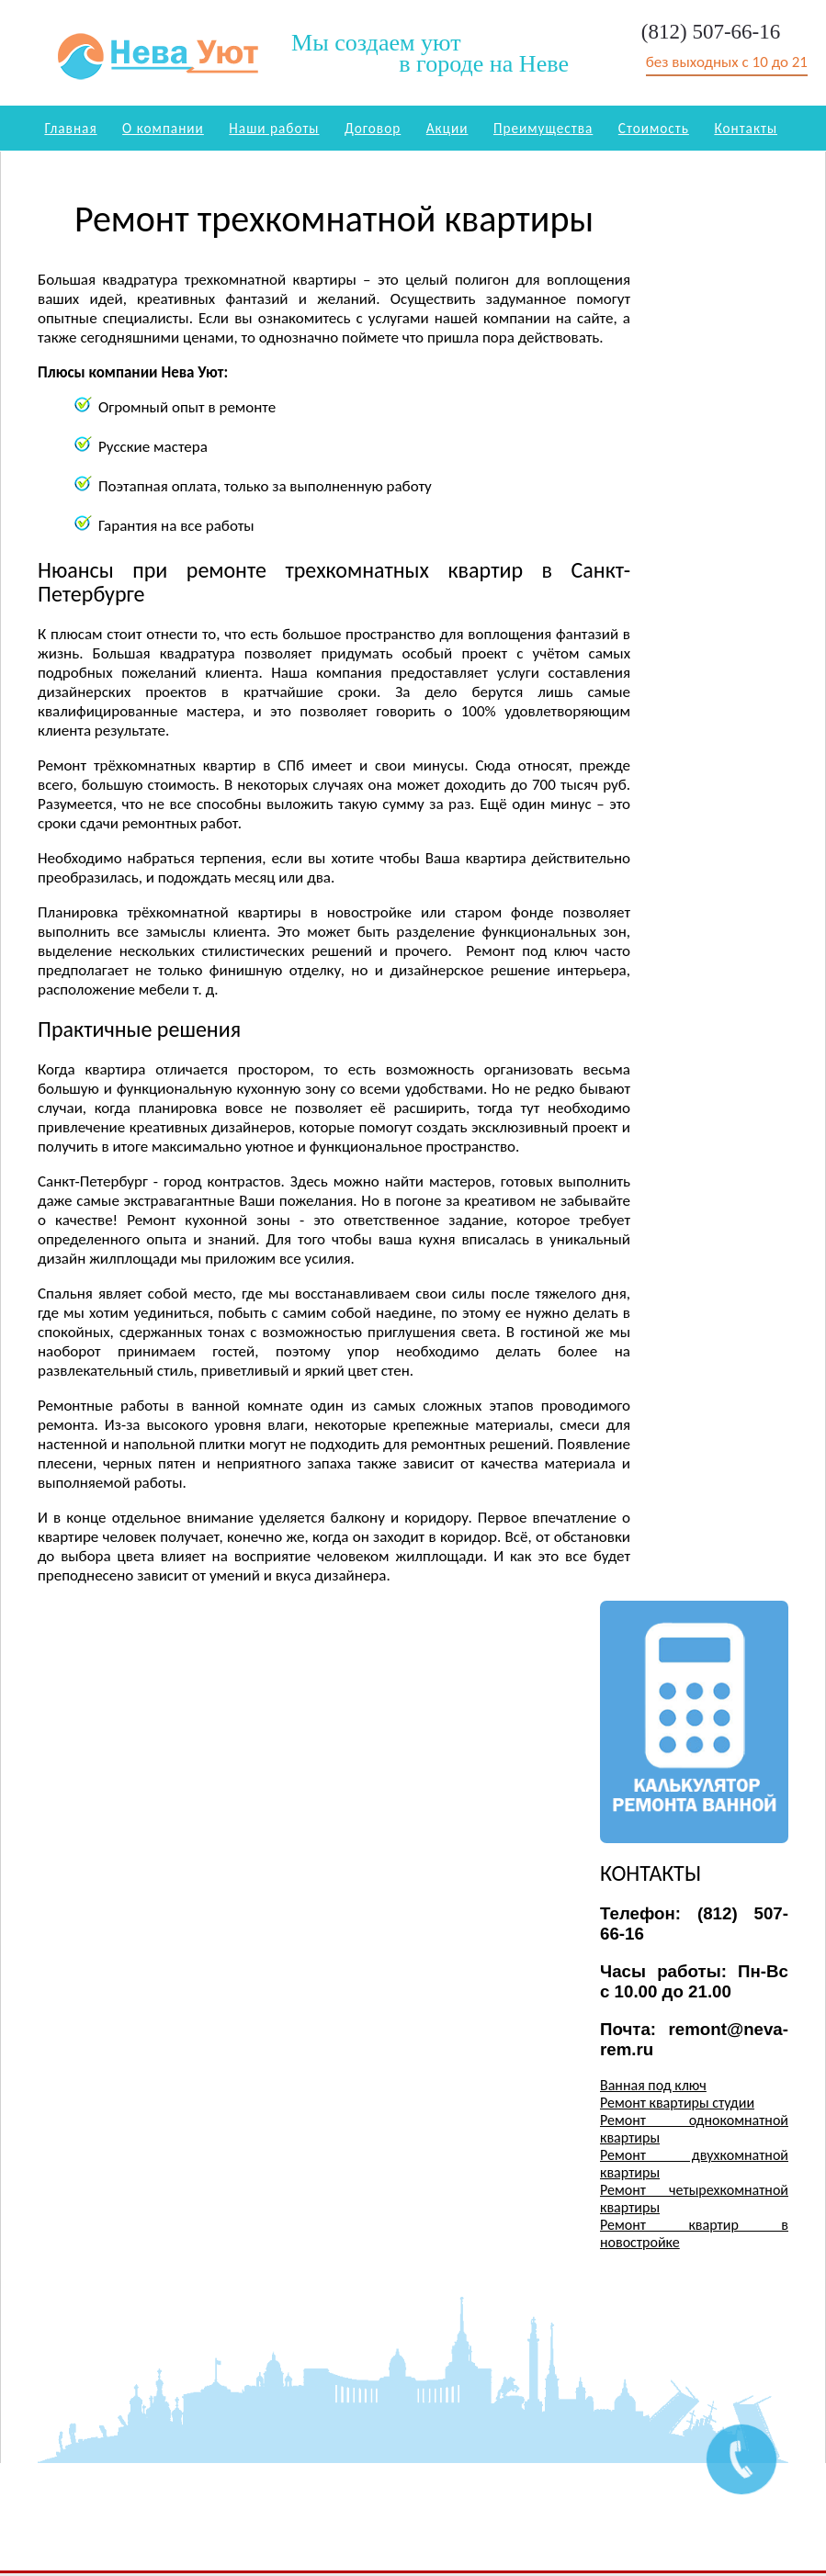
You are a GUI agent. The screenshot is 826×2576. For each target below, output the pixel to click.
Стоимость (653, 128)
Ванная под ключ (653, 2085)
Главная (70, 128)
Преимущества (543, 128)
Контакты (745, 128)
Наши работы (274, 128)
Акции (447, 128)
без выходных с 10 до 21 (727, 62)
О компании (163, 128)
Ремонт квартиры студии (677, 2102)
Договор (373, 128)
